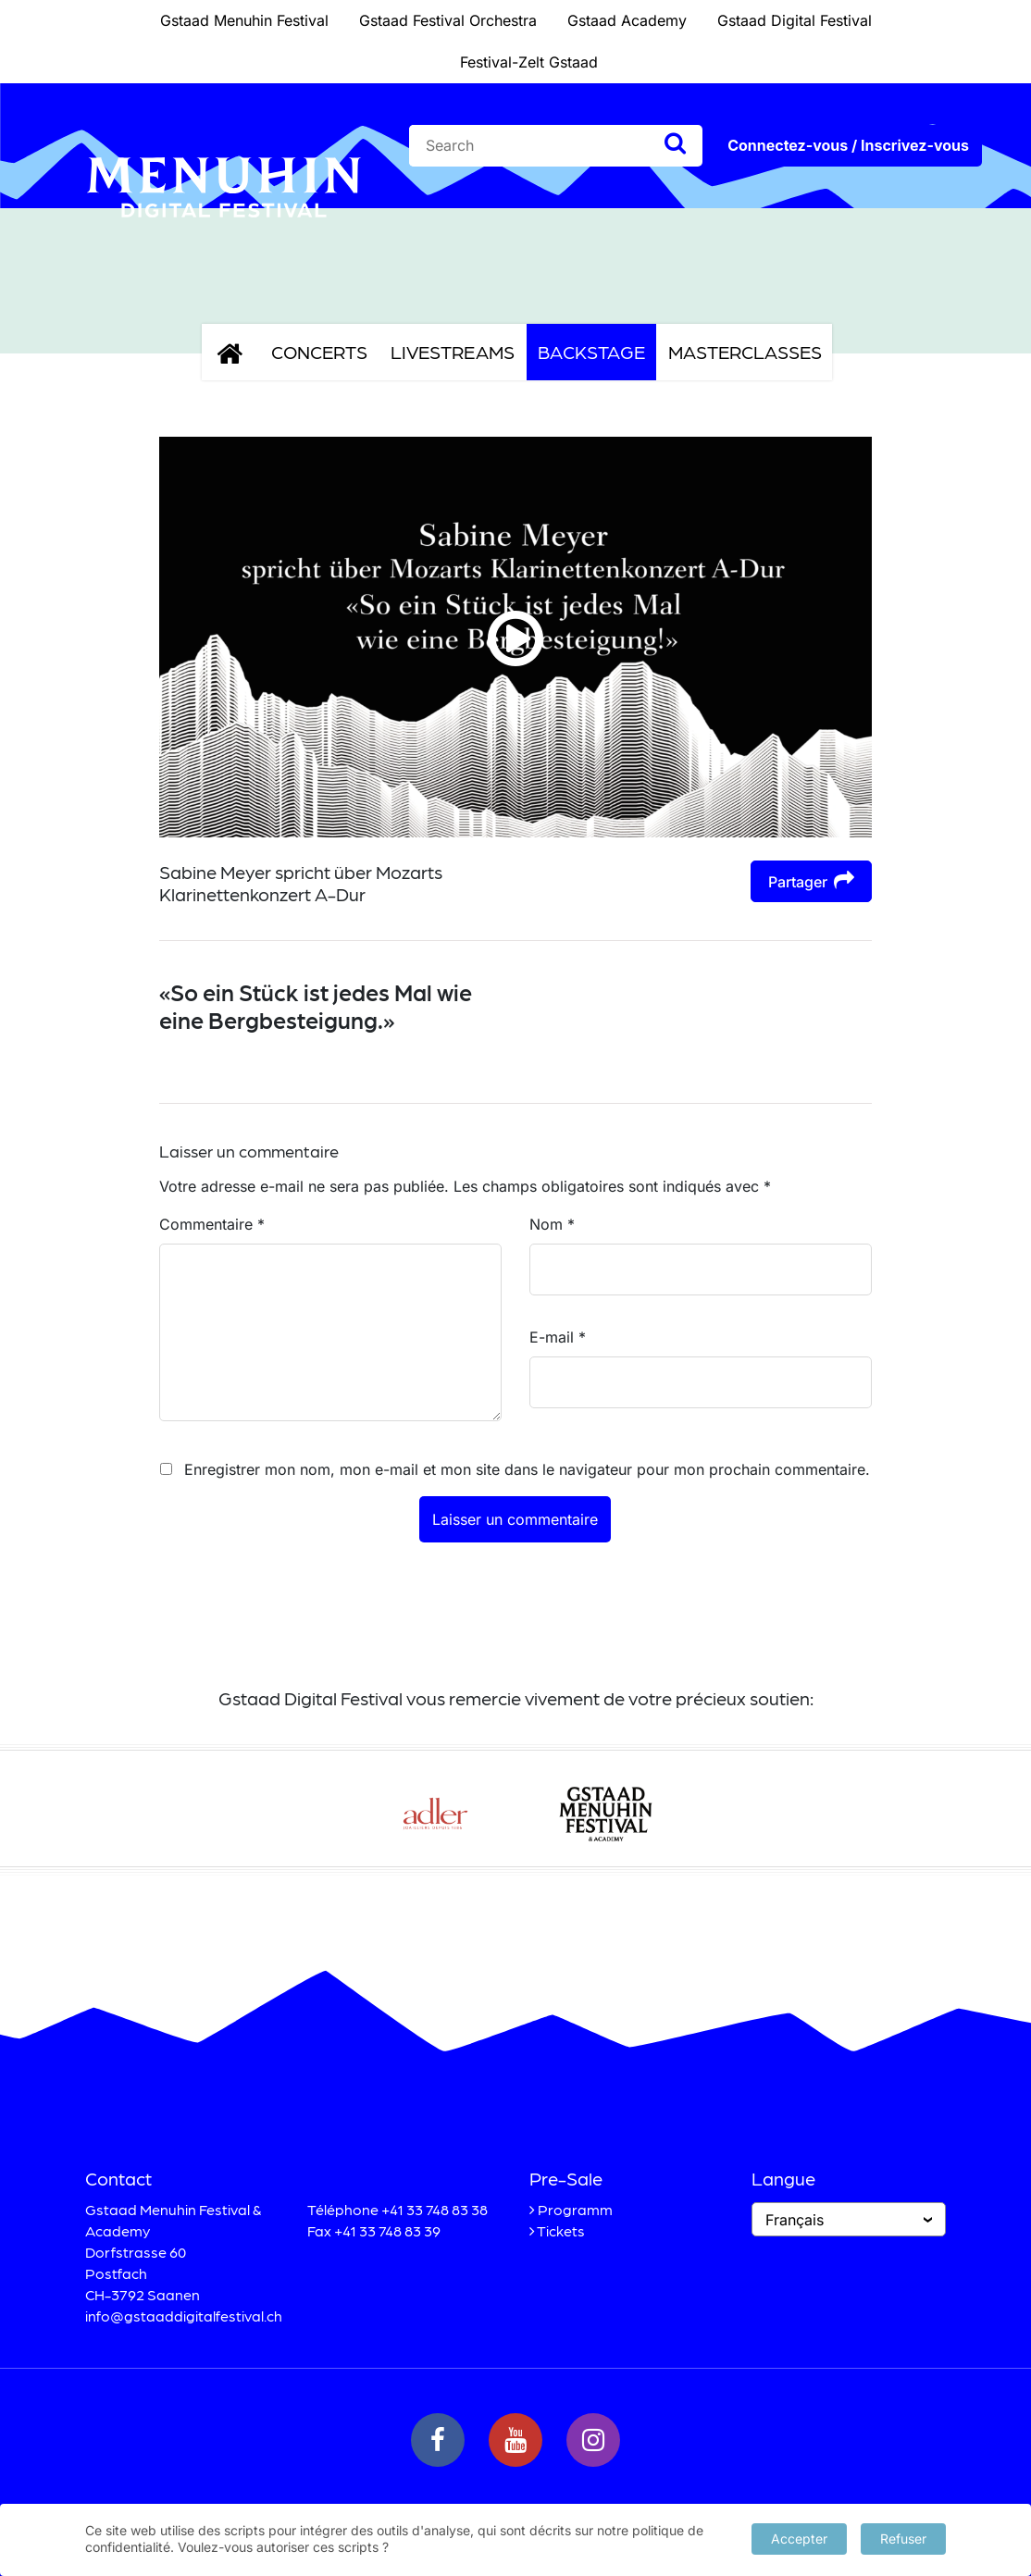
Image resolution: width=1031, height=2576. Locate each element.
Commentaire (212, 1224)
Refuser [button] (903, 2537)
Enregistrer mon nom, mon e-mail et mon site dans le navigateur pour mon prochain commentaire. (527, 1469)
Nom (552, 1224)
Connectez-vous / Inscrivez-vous (848, 145)
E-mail (557, 1337)
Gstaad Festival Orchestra (448, 20)
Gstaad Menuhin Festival (244, 20)
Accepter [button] (799, 2537)
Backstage (591, 352)
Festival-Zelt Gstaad (529, 62)
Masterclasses (745, 352)
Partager (811, 880)
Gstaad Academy (627, 20)
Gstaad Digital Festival (794, 20)
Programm (575, 2209)
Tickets (561, 2230)
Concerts (319, 352)
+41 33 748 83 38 (434, 2209)
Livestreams (453, 352)
